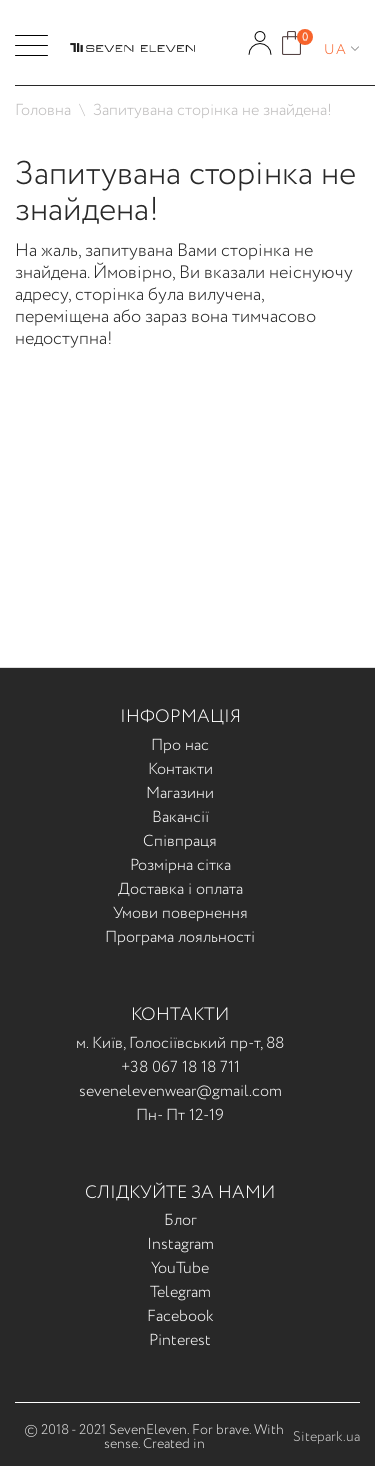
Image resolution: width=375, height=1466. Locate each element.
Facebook (180, 1316)
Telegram (180, 1292)
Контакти (180, 769)
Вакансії (180, 817)
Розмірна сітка (180, 865)
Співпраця (180, 841)
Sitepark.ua (326, 1437)
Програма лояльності (180, 937)
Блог (180, 1220)
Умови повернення (180, 913)
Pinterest (180, 1340)
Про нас (180, 745)
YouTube (180, 1268)
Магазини (180, 793)
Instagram (180, 1244)
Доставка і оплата (180, 889)
